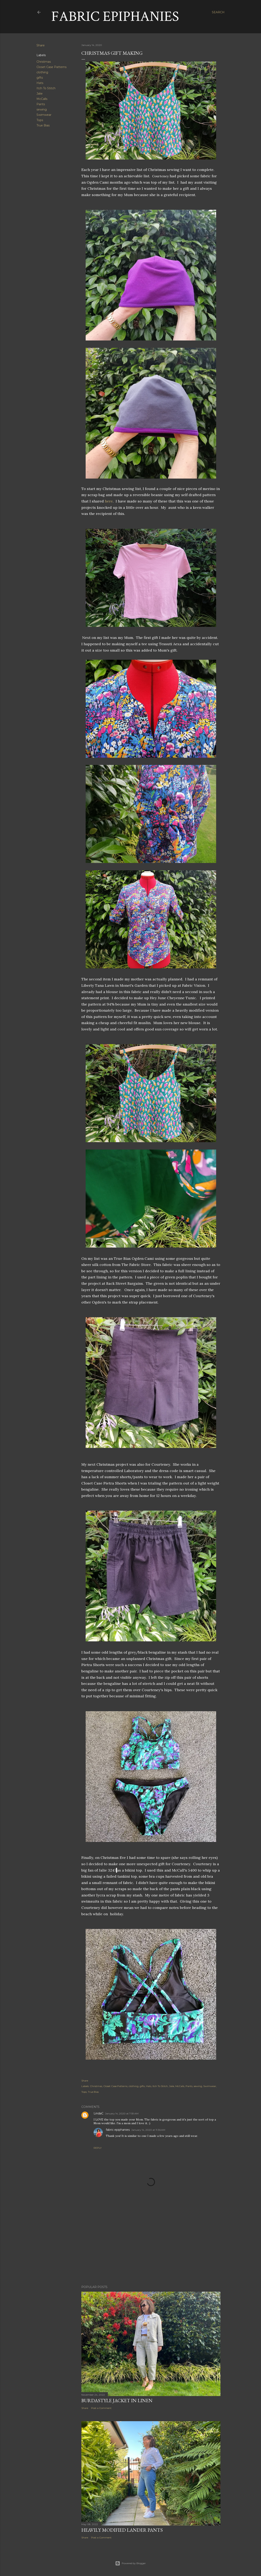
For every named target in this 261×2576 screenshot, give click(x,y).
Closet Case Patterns (51, 67)
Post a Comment (101, 2408)
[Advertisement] (150, 2246)
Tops (39, 120)
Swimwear (43, 115)
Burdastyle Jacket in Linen (117, 2400)
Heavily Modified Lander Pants (122, 2530)
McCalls (41, 99)
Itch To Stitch (45, 88)
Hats (39, 83)
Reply (98, 2147)
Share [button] (40, 45)
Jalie (39, 93)
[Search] (218, 12)
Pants (40, 104)
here (109, 501)
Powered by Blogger (130, 2563)
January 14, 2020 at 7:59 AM (121, 2113)
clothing (42, 72)
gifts (39, 77)
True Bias (43, 125)
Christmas (43, 62)
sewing (41, 109)
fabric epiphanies (118, 2130)
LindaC (98, 2113)
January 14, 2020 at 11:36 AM (148, 2129)
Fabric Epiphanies (115, 16)
